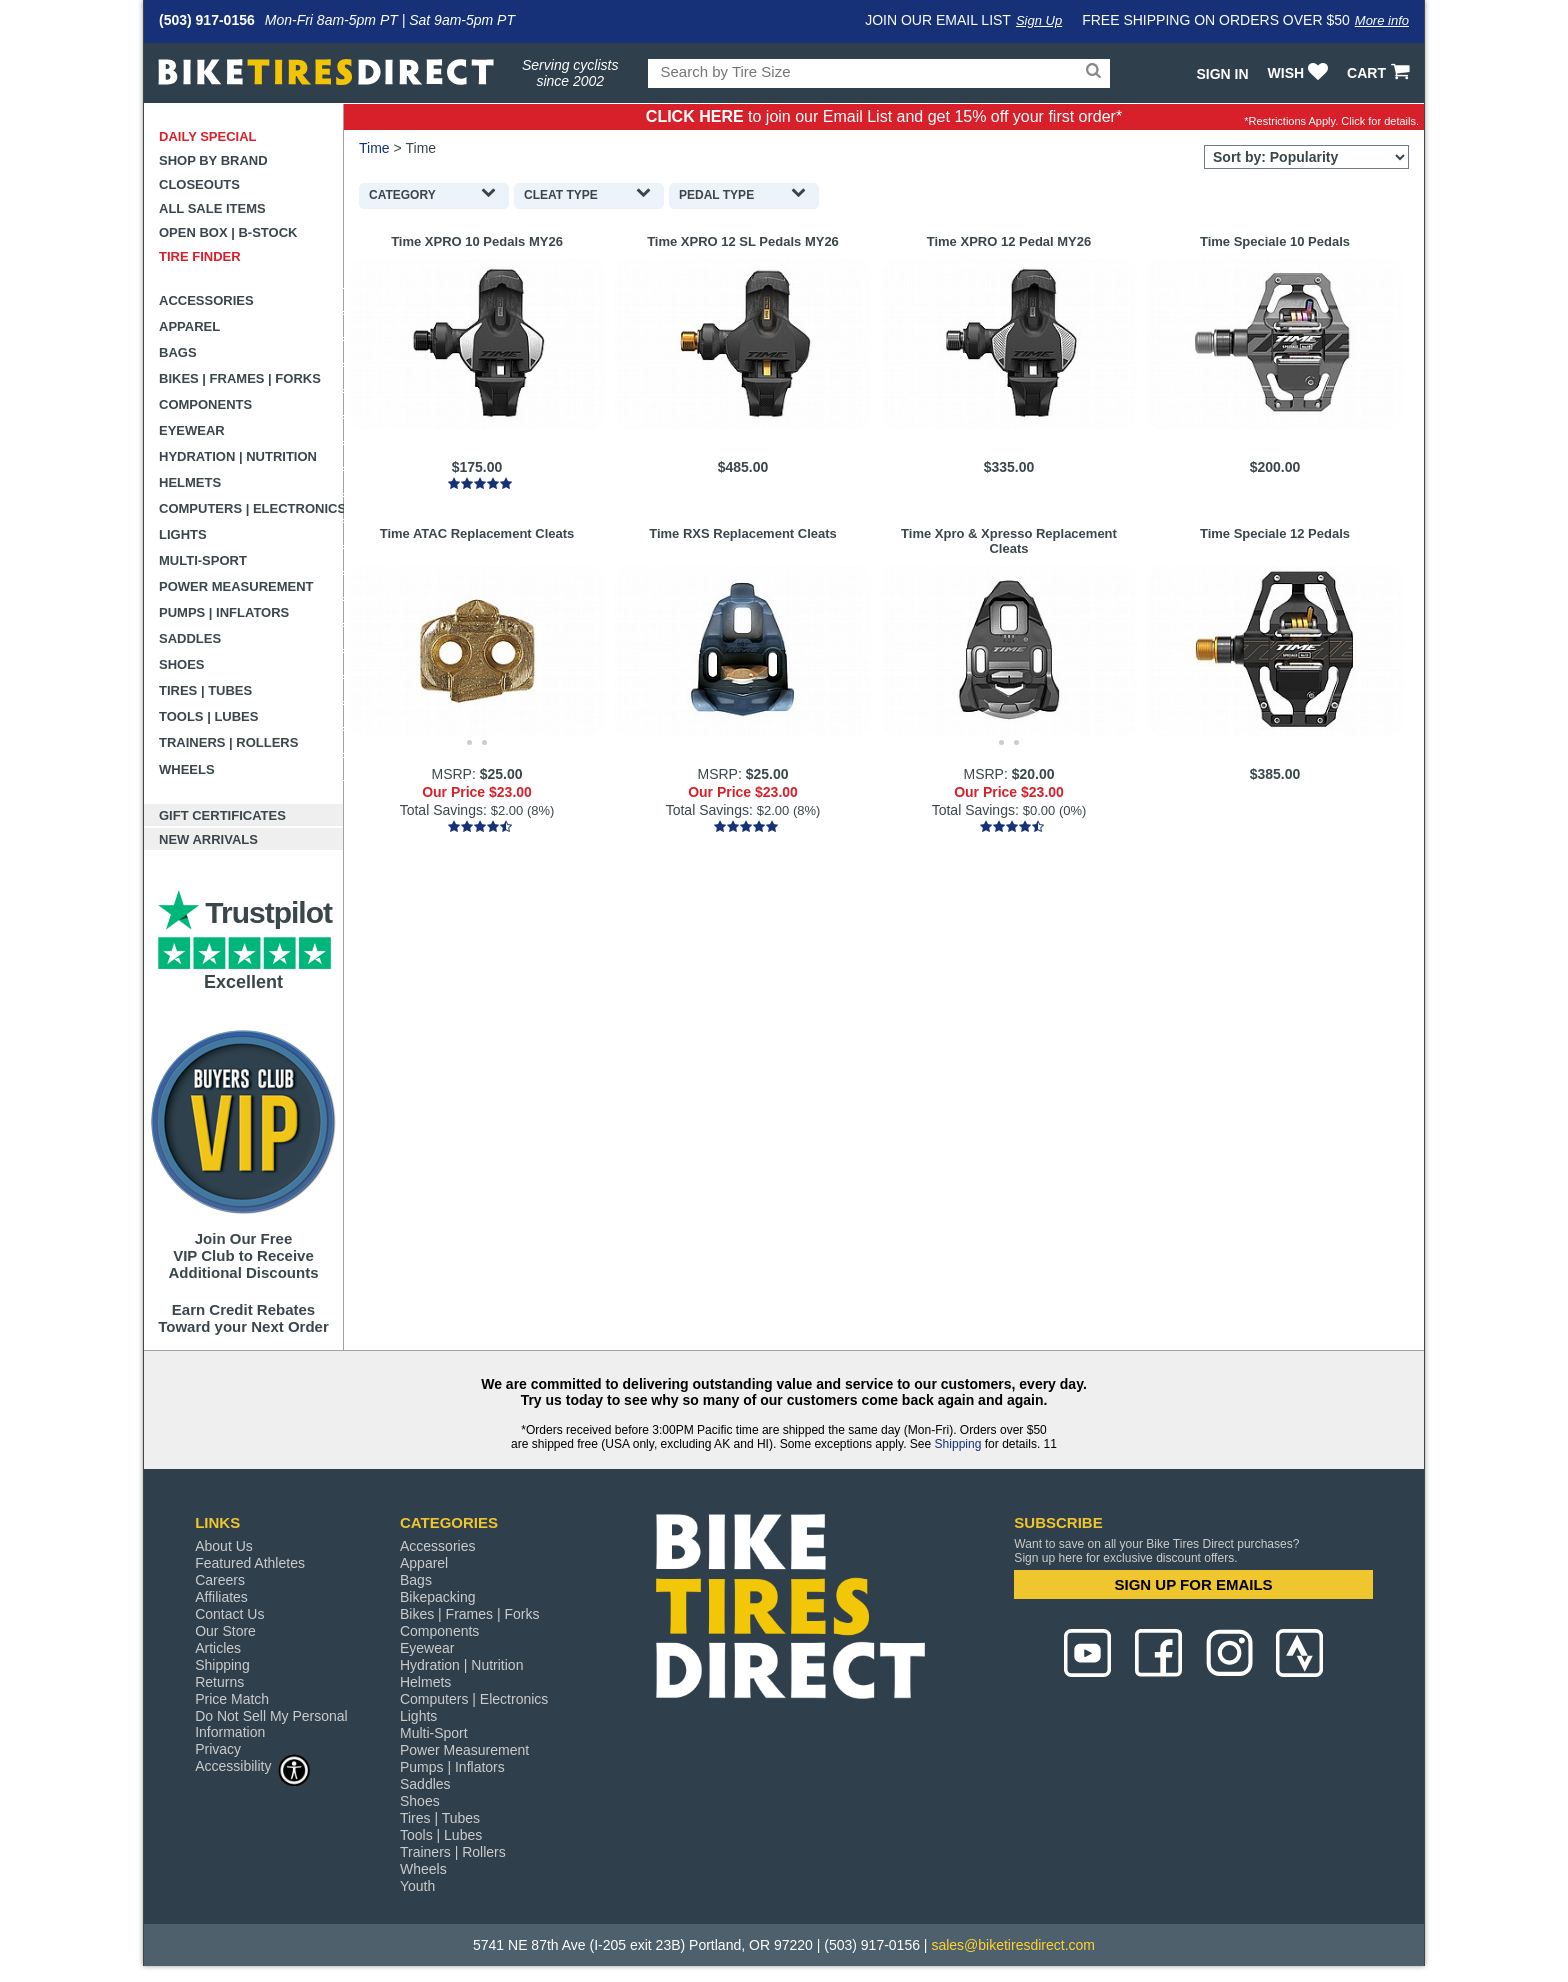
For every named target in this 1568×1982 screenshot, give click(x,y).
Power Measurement (236, 586)
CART (1380, 73)
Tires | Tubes (205, 690)
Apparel (189, 326)
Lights (183, 534)
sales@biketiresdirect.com (1013, 1945)
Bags (178, 352)
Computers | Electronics (251, 508)
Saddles (190, 638)
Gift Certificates (222, 815)
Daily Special (208, 136)
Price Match (232, 1699)
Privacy (218, 1749)
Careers (220, 1580)
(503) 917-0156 (207, 20)
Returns (219, 1682)
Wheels (187, 769)
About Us (224, 1546)
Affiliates (221, 1597)
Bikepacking (438, 1597)
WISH (1300, 73)
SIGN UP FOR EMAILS (1194, 1584)
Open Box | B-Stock (228, 232)
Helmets (190, 482)
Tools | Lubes (208, 716)
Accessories (206, 300)
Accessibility (253, 1765)
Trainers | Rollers (228, 742)
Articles (218, 1648)
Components (205, 404)
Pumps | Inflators (224, 612)
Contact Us (229, 1614)
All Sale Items (212, 208)
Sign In (1222, 74)
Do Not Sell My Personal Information (271, 1724)
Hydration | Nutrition (238, 456)
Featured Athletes (250, 1563)
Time (374, 148)
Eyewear (192, 430)
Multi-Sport (203, 560)
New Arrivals (208, 839)
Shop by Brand (213, 160)
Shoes (182, 664)
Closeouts (199, 184)
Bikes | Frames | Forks (240, 378)
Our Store (225, 1631)
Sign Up (1039, 20)
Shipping (958, 1444)
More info (1382, 20)
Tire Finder (200, 256)
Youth (417, 1886)
